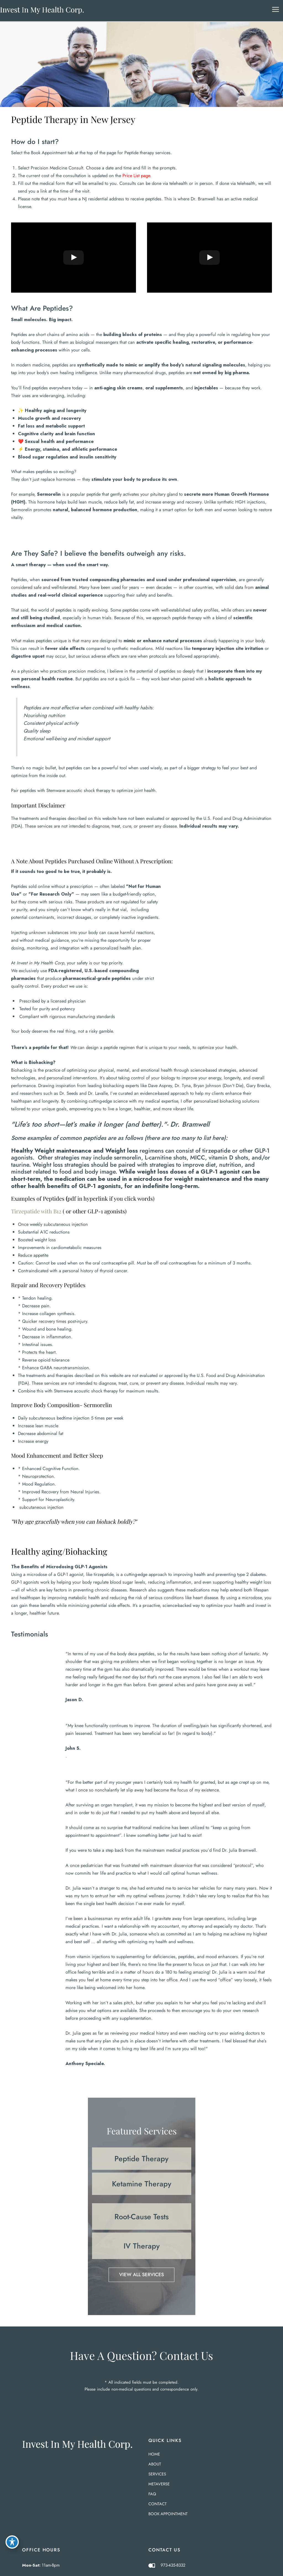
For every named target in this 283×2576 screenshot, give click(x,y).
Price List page (136, 175)
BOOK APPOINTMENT (168, 2514)
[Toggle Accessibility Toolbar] (12, 2541)
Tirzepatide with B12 (36, 1211)
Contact (157, 2504)
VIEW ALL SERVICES (141, 2275)
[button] (141, 2158)
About (154, 2464)
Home (154, 2454)
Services (157, 2474)
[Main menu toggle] (275, 10)
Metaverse (159, 2484)
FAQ (152, 2494)
